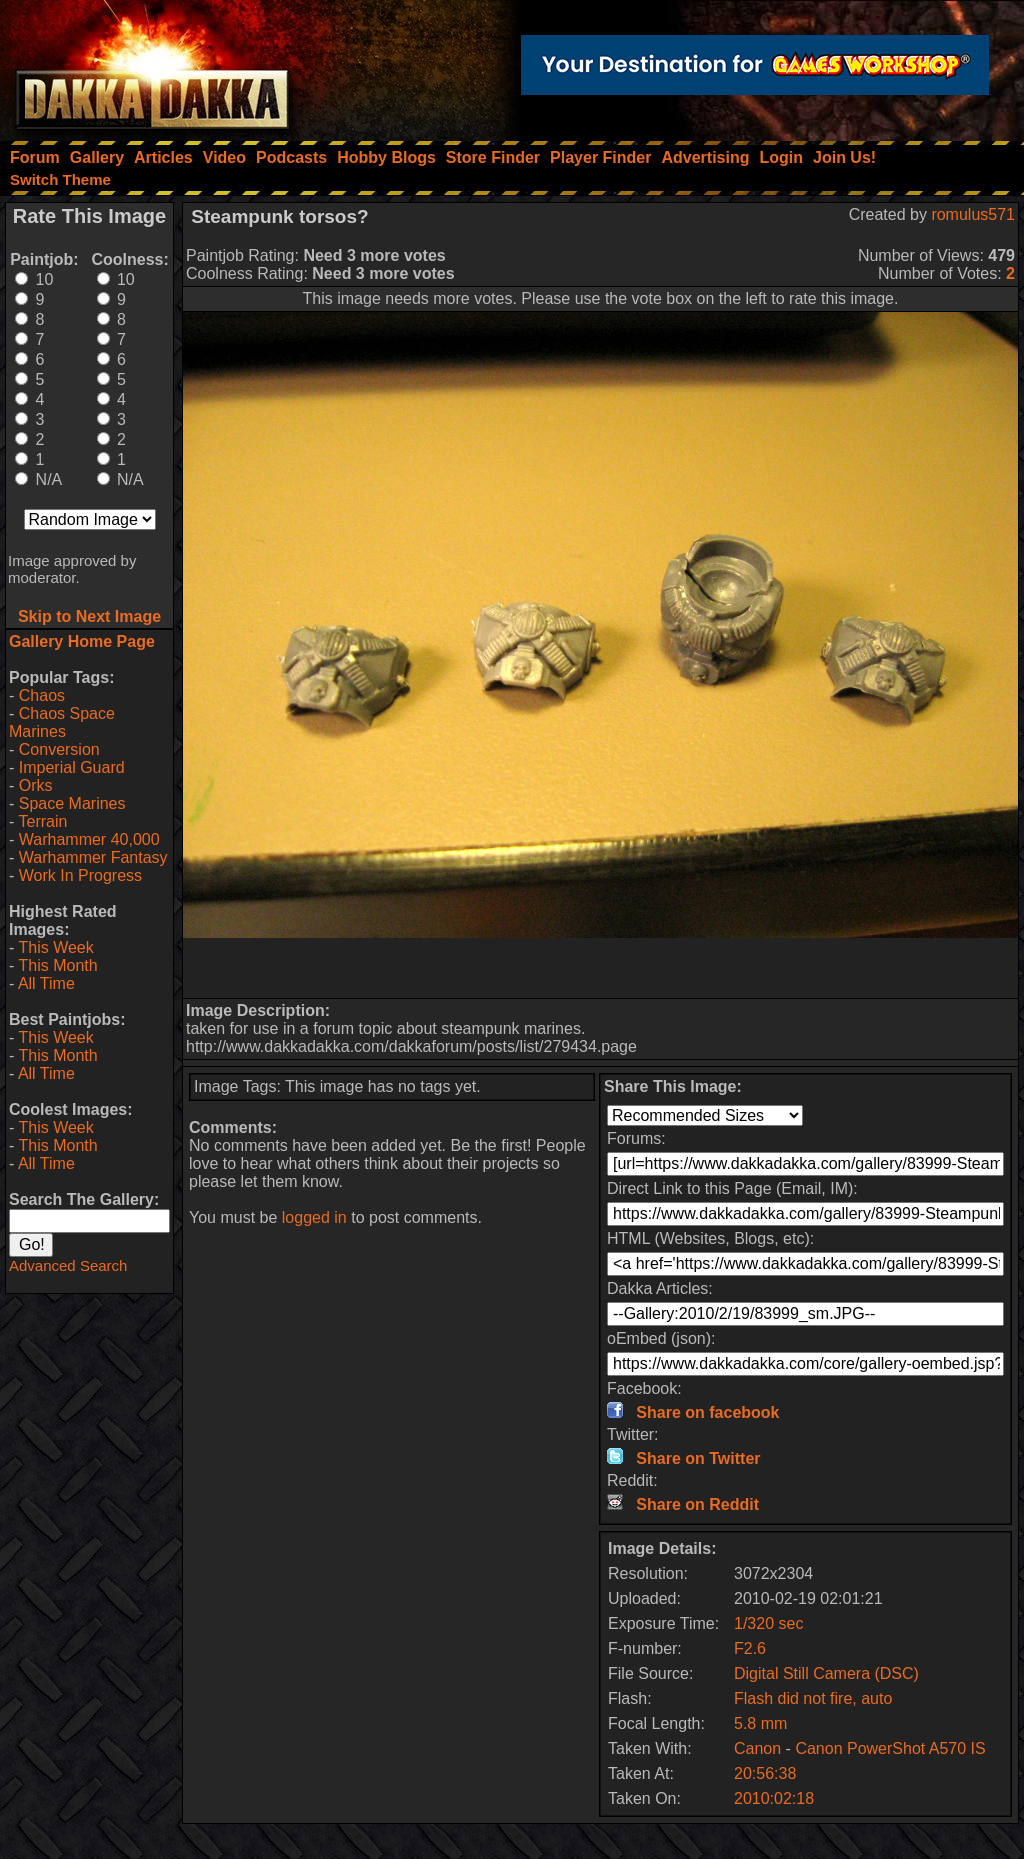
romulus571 (973, 214)
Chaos (42, 695)
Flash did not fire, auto (813, 1698)
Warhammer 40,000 (89, 839)
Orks (36, 785)
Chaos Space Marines (62, 722)
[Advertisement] (601, 968)
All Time (46, 983)
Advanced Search (68, 1265)
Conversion (59, 749)
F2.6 (750, 1648)
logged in (314, 1217)
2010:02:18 (774, 1798)
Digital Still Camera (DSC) (826, 1673)
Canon (757, 1748)
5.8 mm (760, 1723)
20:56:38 (765, 1773)
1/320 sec (768, 1623)
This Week (55, 947)
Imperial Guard (72, 767)
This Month (57, 965)
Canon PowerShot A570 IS (890, 1748)
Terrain (42, 821)
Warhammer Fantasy (93, 857)
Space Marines (72, 803)
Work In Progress (80, 875)
